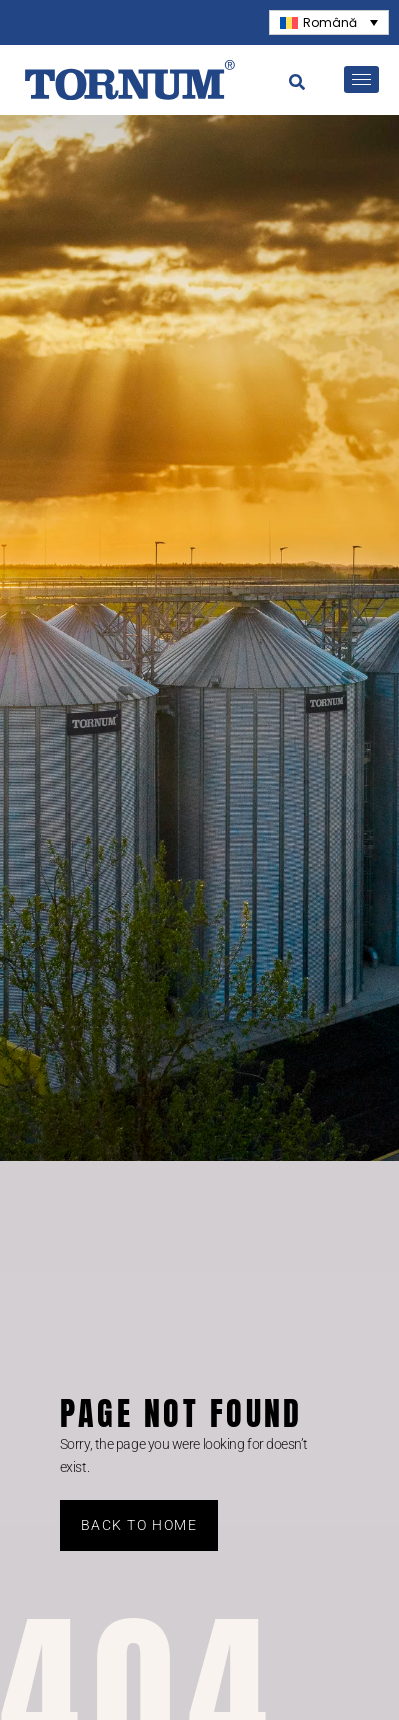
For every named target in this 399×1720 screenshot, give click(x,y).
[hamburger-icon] (361, 79)
